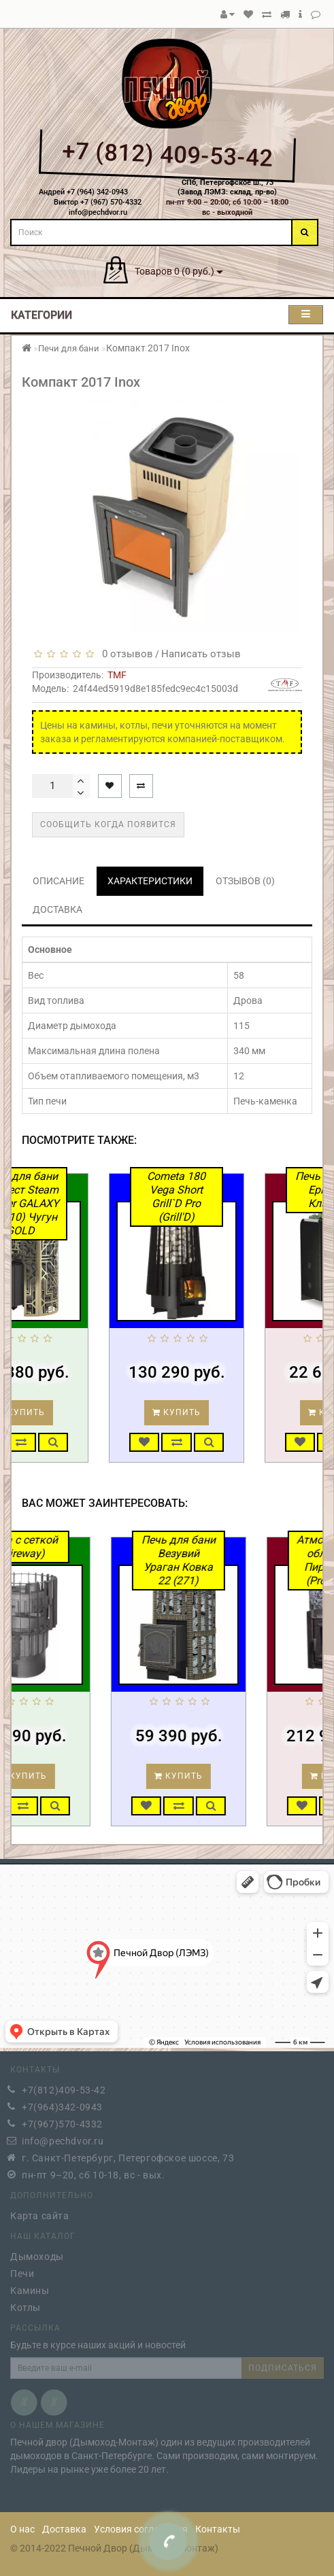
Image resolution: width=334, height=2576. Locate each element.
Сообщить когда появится (108, 824)
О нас (22, 2529)
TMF (117, 674)
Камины (30, 2287)
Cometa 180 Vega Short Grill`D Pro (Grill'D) (215, 1196)
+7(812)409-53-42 (64, 2086)
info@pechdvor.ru (63, 2137)
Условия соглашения (141, 2529)
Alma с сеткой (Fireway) (61, 1546)
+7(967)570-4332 (62, 2120)
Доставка (64, 2529)
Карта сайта (39, 2212)
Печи (22, 2270)
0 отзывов (125, 654)
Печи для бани (68, 348)
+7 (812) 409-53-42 (167, 154)
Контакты (217, 2529)
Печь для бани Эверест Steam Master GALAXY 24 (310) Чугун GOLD (59, 1203)
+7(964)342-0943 (62, 2103)
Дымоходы (37, 2253)
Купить (59, 1412)
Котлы (25, 2304)
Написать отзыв (201, 654)
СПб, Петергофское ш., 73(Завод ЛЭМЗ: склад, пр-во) (227, 187)
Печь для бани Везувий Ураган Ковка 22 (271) (217, 1560)
